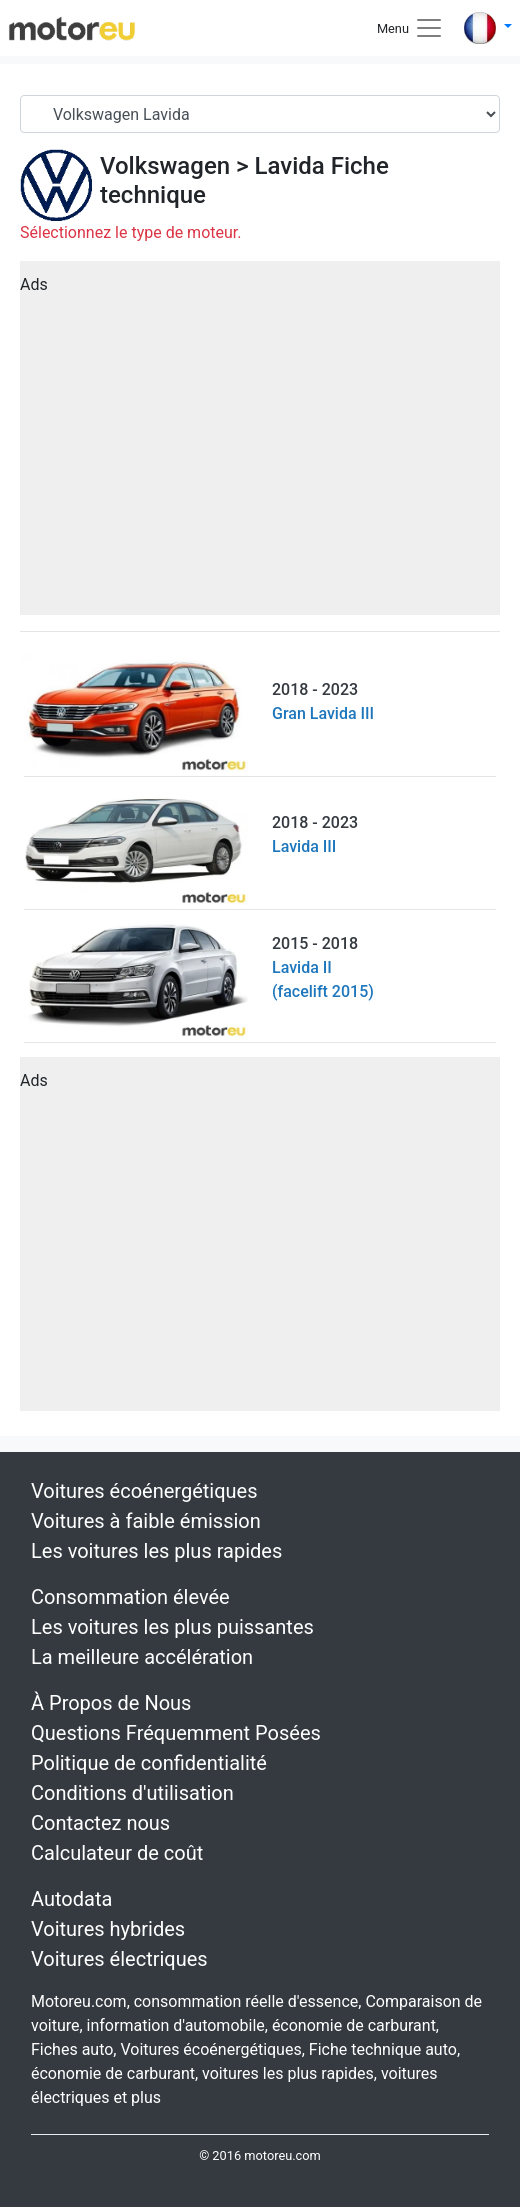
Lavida (290, 166)
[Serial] (260, 114)
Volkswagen (165, 166)
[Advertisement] (260, 445)
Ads (34, 284)
